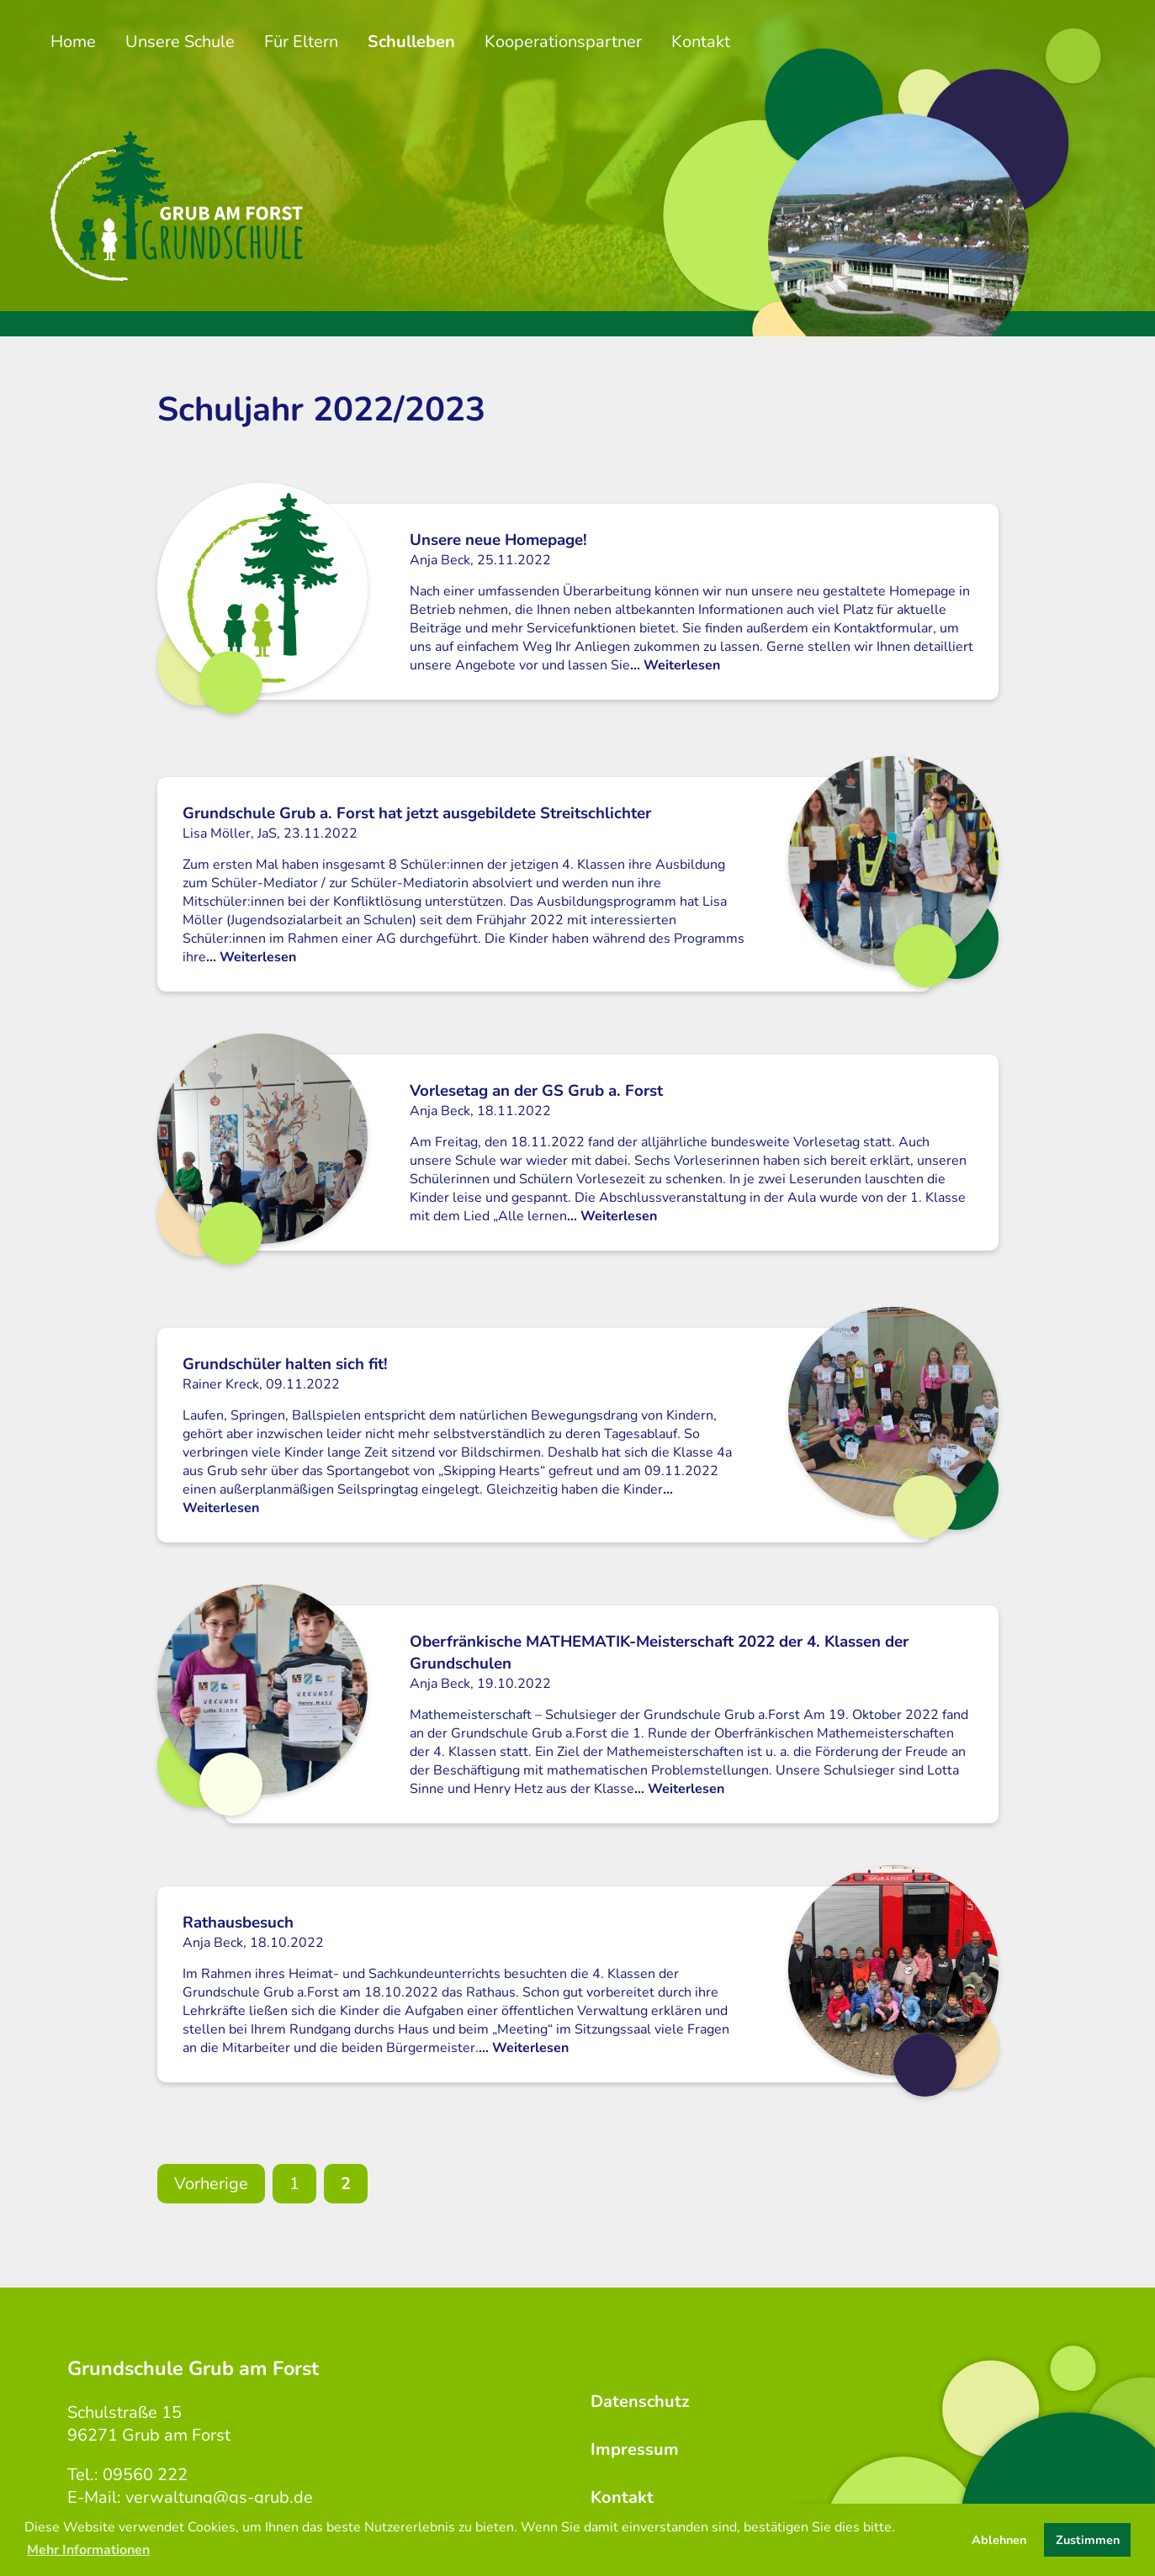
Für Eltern (301, 41)
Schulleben (411, 41)
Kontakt (700, 41)
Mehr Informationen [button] (88, 2550)
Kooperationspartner (563, 41)
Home (73, 41)
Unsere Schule (180, 41)
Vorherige (211, 2183)
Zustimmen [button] (1088, 2539)
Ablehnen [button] (999, 2539)
